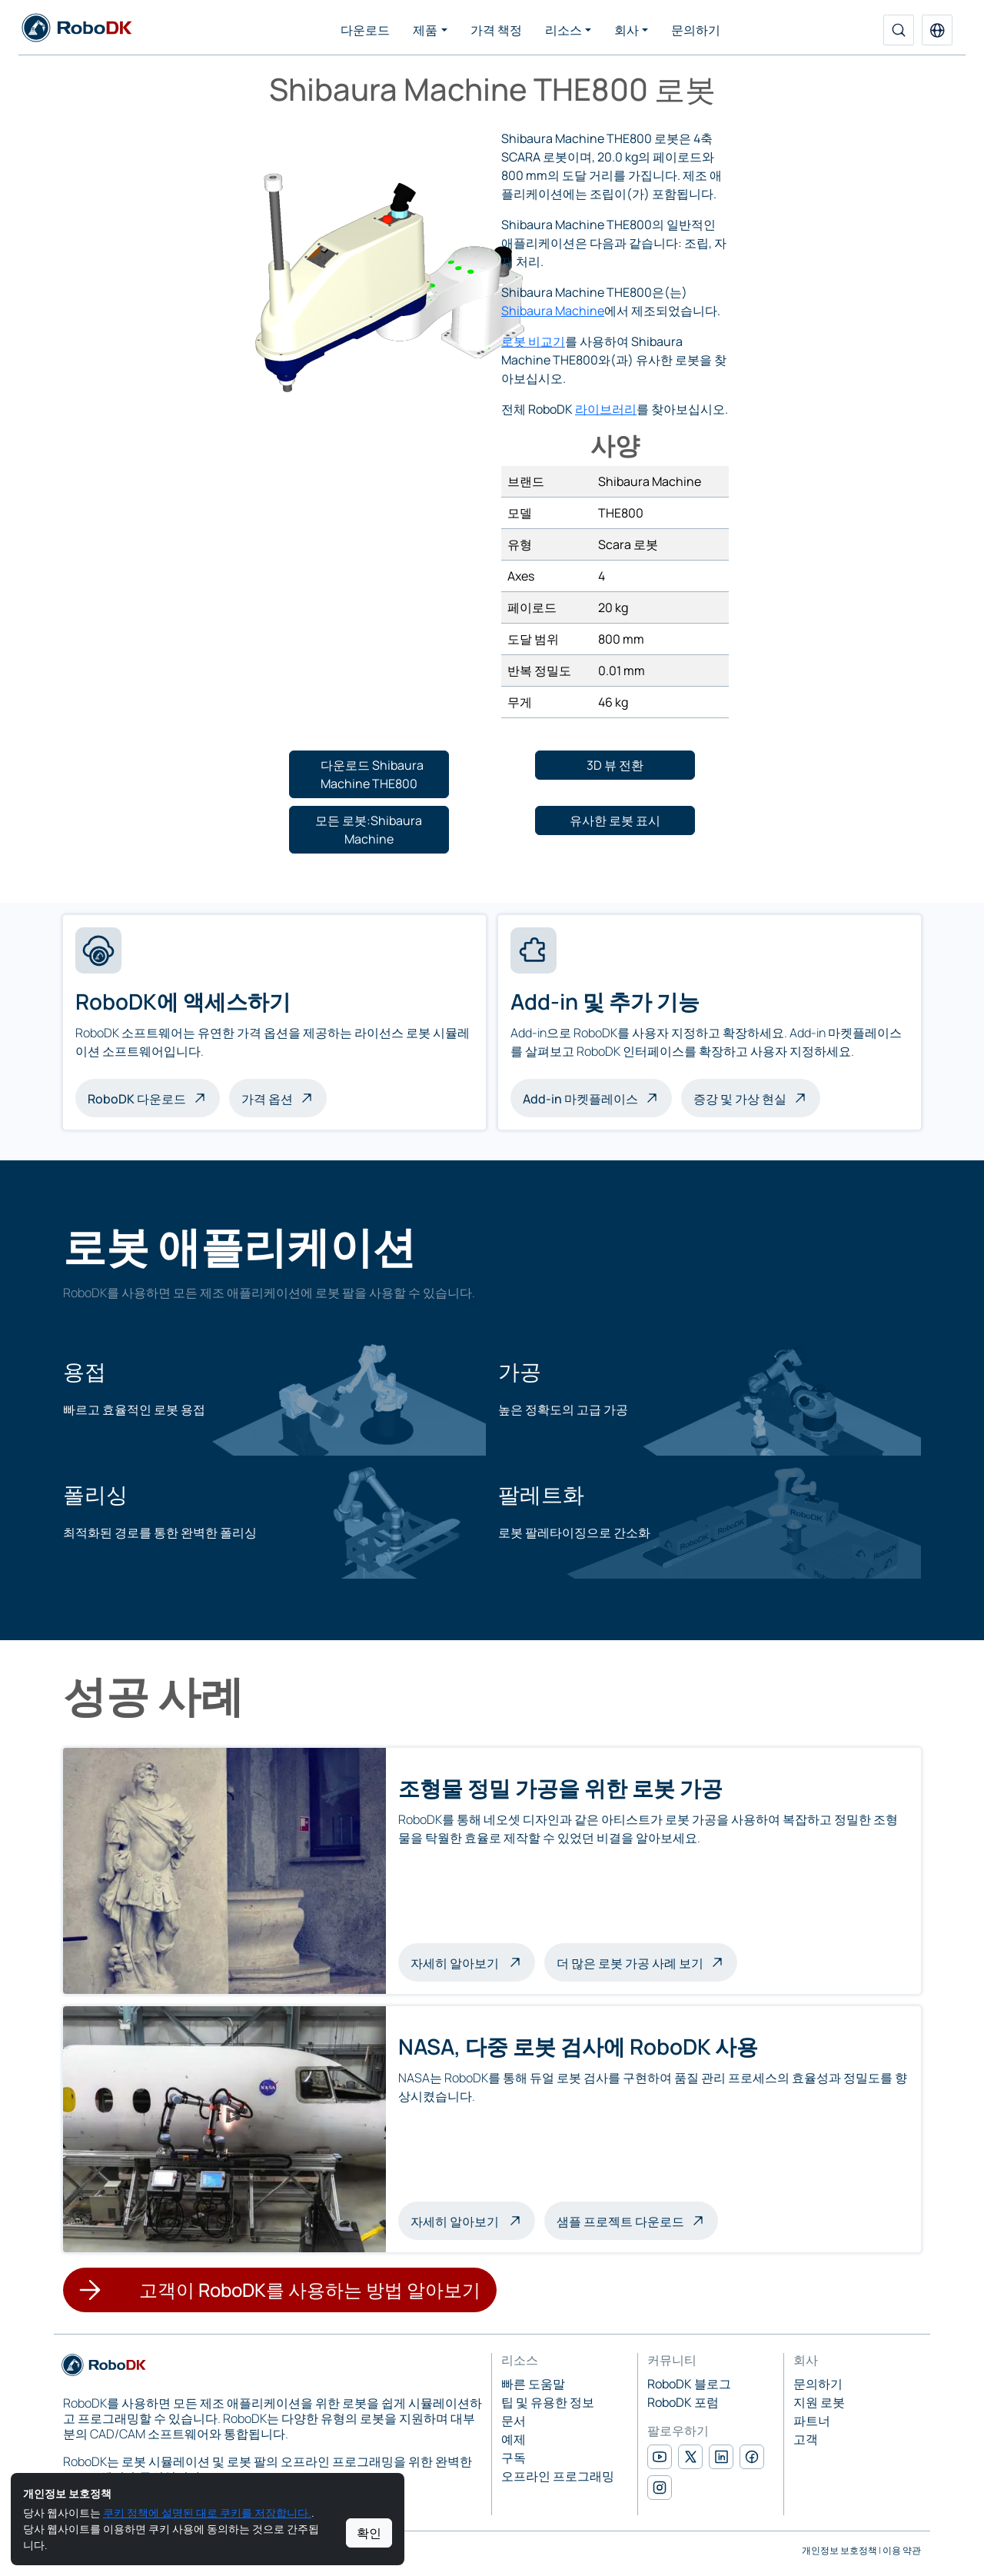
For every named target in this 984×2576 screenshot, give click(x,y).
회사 (626, 30)
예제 (513, 2439)
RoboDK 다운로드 (137, 1098)
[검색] (898, 30)
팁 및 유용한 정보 (547, 2402)
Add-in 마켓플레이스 (580, 1098)
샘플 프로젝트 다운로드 (620, 2221)
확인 (369, 2532)
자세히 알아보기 (473, 1962)
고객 (805, 2439)
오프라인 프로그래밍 (557, 2476)
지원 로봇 (819, 2402)
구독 (513, 2457)
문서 (513, 2420)
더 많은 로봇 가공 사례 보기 (630, 1963)
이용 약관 (902, 2550)
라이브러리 (606, 409)
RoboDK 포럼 (683, 2402)
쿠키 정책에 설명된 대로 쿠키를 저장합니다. (207, 2512)
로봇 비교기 (533, 341)
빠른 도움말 (533, 2383)
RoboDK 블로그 (689, 2383)
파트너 (811, 2420)
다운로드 (365, 30)
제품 (425, 30)
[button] (937, 30)
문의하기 (695, 30)
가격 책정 (496, 30)
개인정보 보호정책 (839, 2550)
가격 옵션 (267, 1098)
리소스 (563, 30)
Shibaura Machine (552, 310)
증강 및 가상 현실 (739, 1098)
